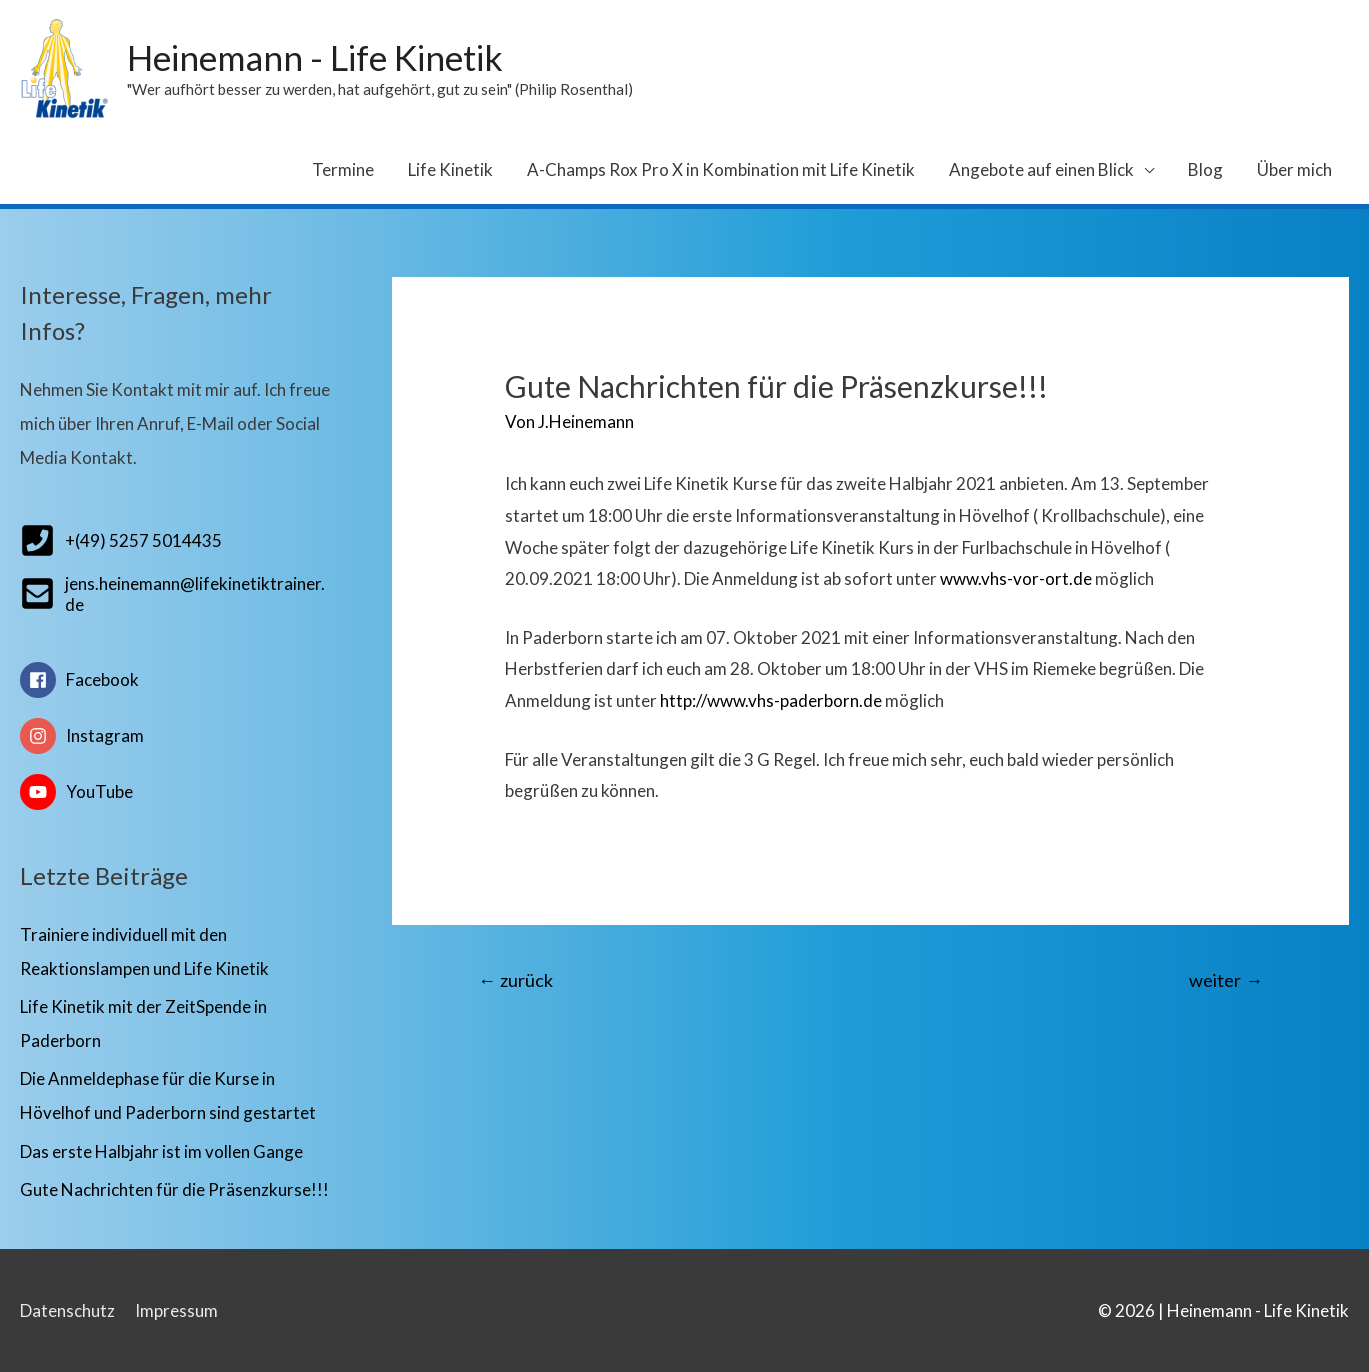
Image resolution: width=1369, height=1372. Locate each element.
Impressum (176, 1310)
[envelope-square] (176, 594)
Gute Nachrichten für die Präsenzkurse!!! (174, 1189)
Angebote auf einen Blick (1041, 169)
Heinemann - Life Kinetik (315, 57)
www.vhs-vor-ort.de (1016, 578)
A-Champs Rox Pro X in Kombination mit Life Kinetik (721, 169)
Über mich (1294, 169)
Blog (1205, 169)
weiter (1226, 980)
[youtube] (176, 792)
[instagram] (176, 743)
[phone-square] (121, 540)
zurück (515, 980)
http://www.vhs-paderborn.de (771, 700)
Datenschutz (67, 1310)
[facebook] (176, 687)
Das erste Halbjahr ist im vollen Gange (161, 1151)
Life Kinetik (450, 169)
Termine (343, 169)
